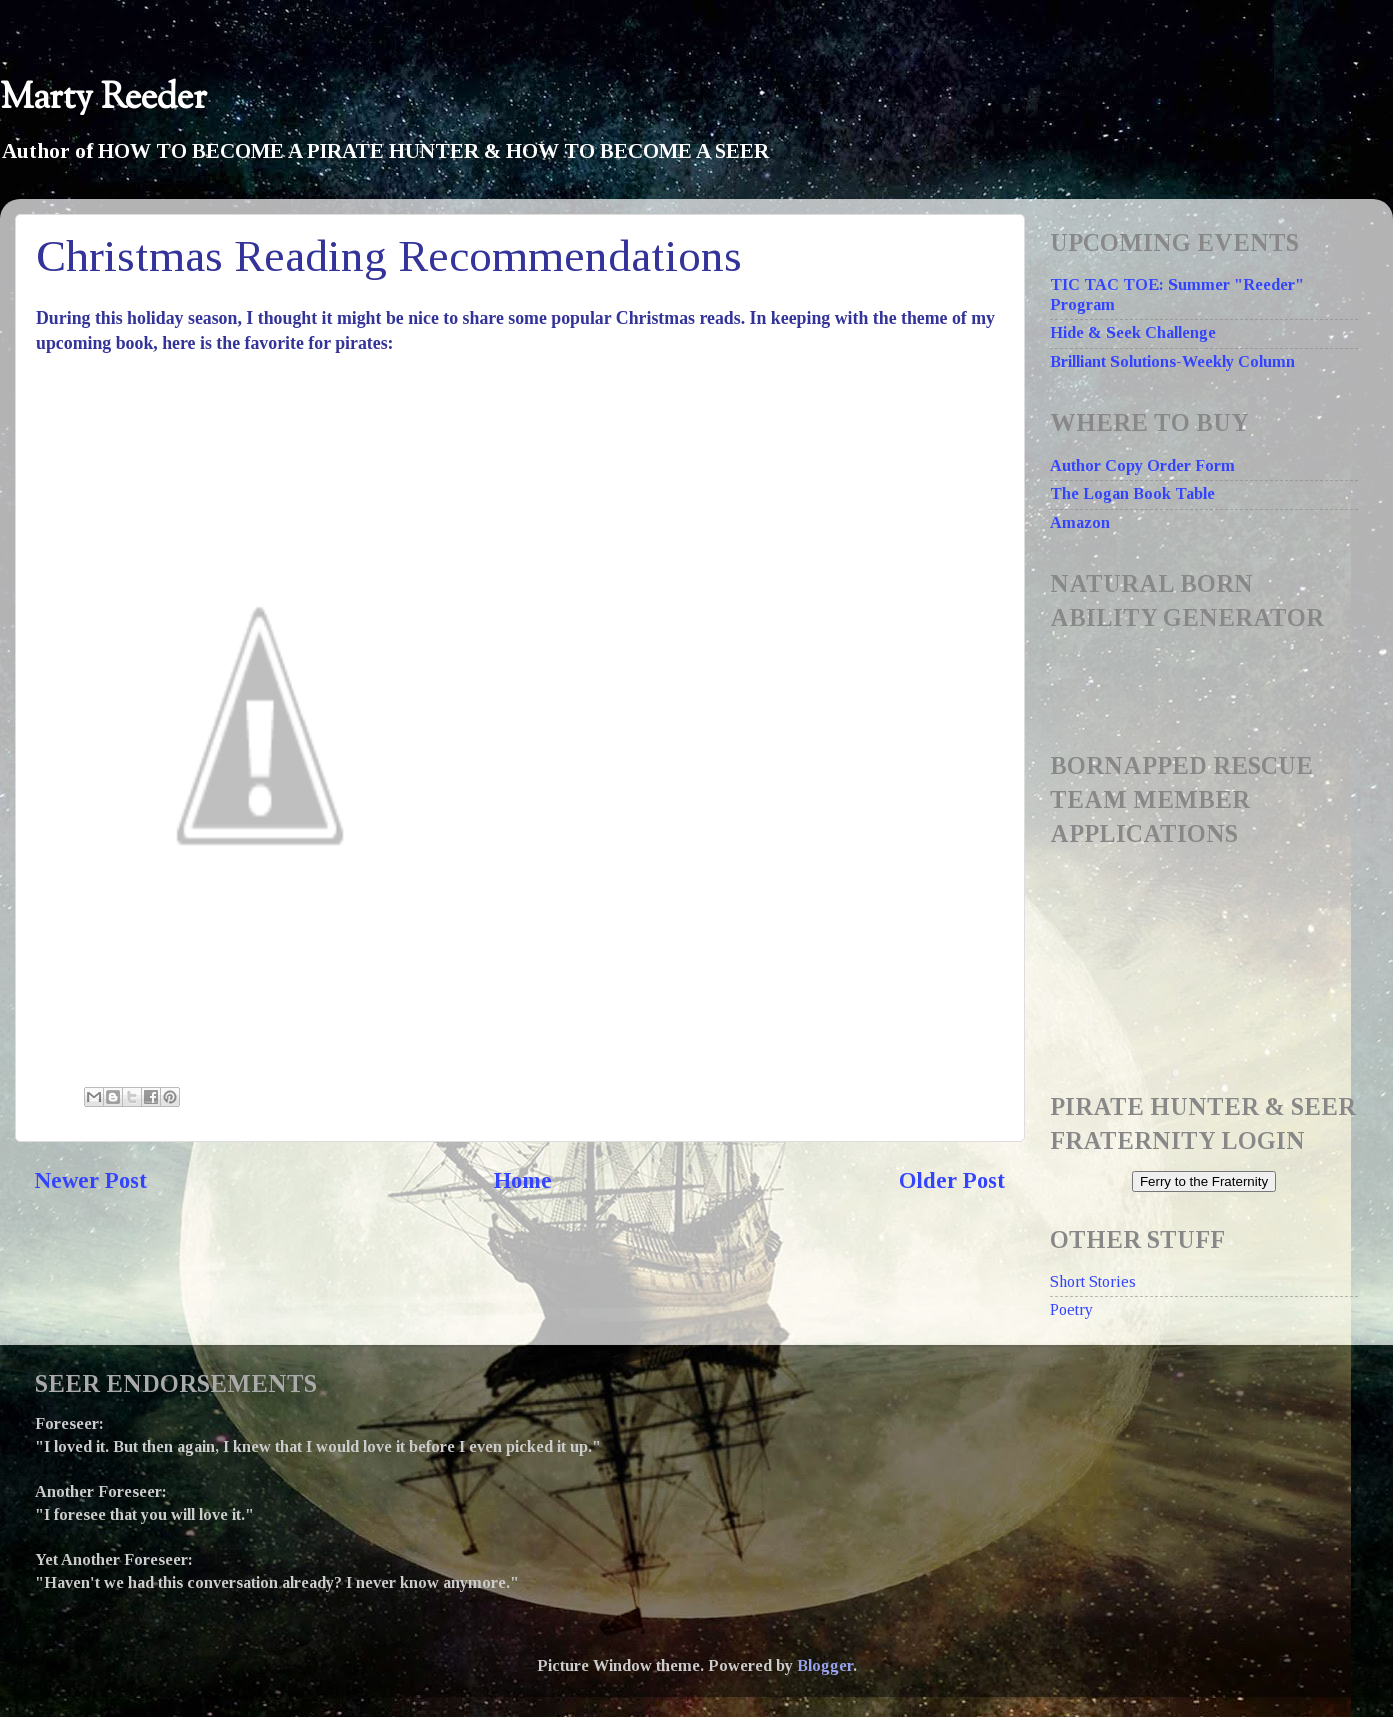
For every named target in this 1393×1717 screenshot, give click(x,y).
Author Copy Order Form (1142, 466)
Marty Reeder (103, 98)
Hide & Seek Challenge (1133, 333)
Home (523, 1180)
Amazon (1080, 523)
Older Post (952, 1180)
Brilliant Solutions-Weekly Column (1172, 362)
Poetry (1071, 1310)
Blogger (825, 1666)
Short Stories (1093, 1282)
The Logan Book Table (1132, 494)
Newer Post (91, 1180)
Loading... (1210, 958)
